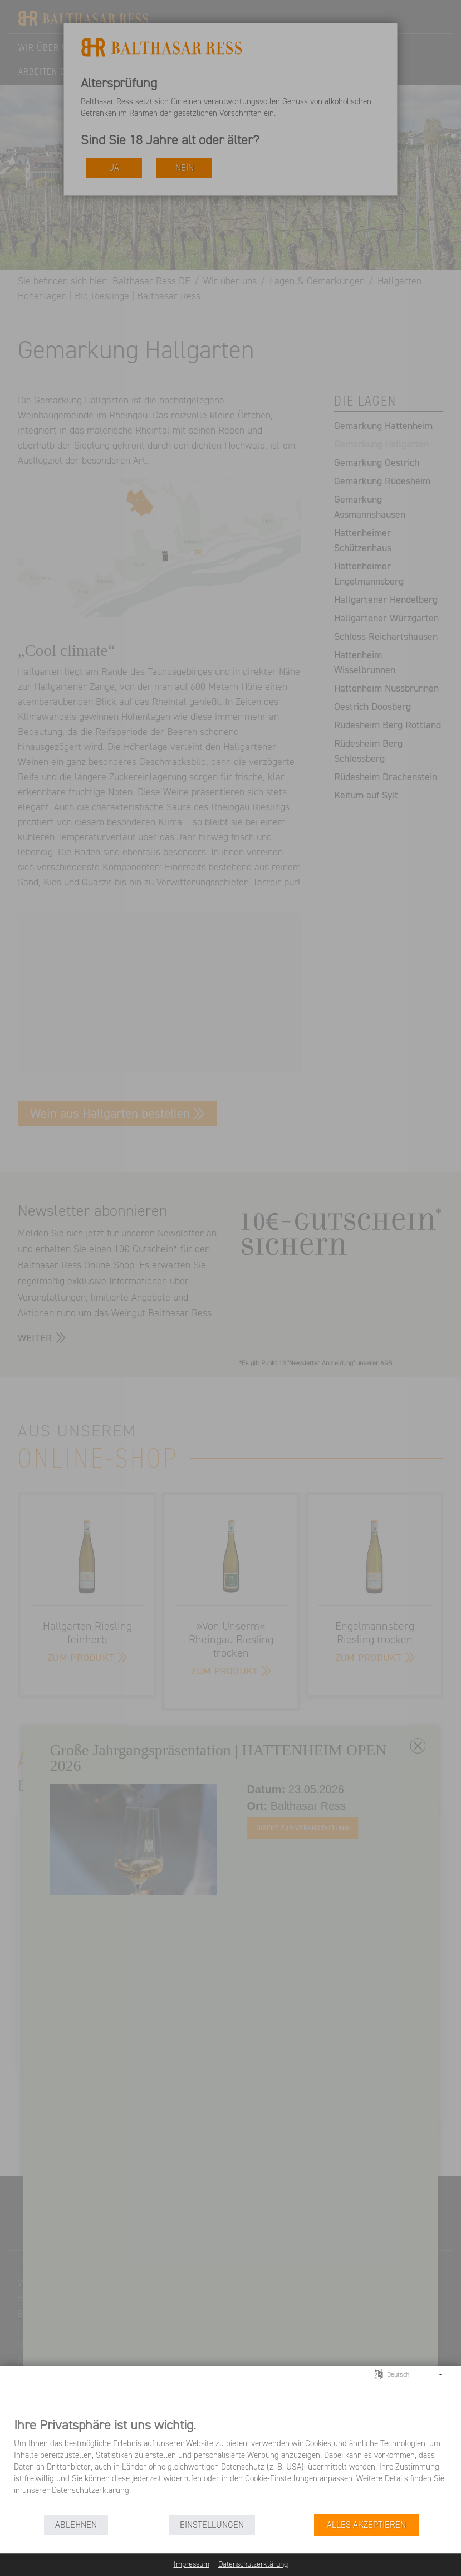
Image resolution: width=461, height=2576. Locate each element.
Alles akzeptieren (366, 2525)
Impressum (191, 2564)
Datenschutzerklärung (253, 2564)
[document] (230, 2465)
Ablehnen (76, 2525)
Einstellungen (212, 2525)
